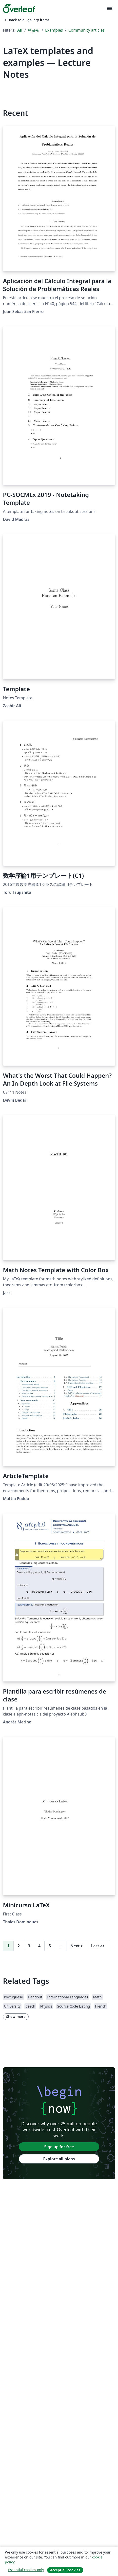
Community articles (86, 30)
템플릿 (34, 30)
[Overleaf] (19, 8)
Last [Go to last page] (98, 1946)
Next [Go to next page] (76, 1946)
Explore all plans (59, 2159)
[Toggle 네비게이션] (109, 8)
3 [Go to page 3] (29, 1946)
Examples (54, 30)
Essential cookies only (26, 2569)
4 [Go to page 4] (39, 1946)
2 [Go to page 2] (19, 1946)
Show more (15, 2016)
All (19, 30)
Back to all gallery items (26, 20)
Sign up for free (59, 2146)
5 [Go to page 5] (50, 1946)
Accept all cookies (65, 2570)
